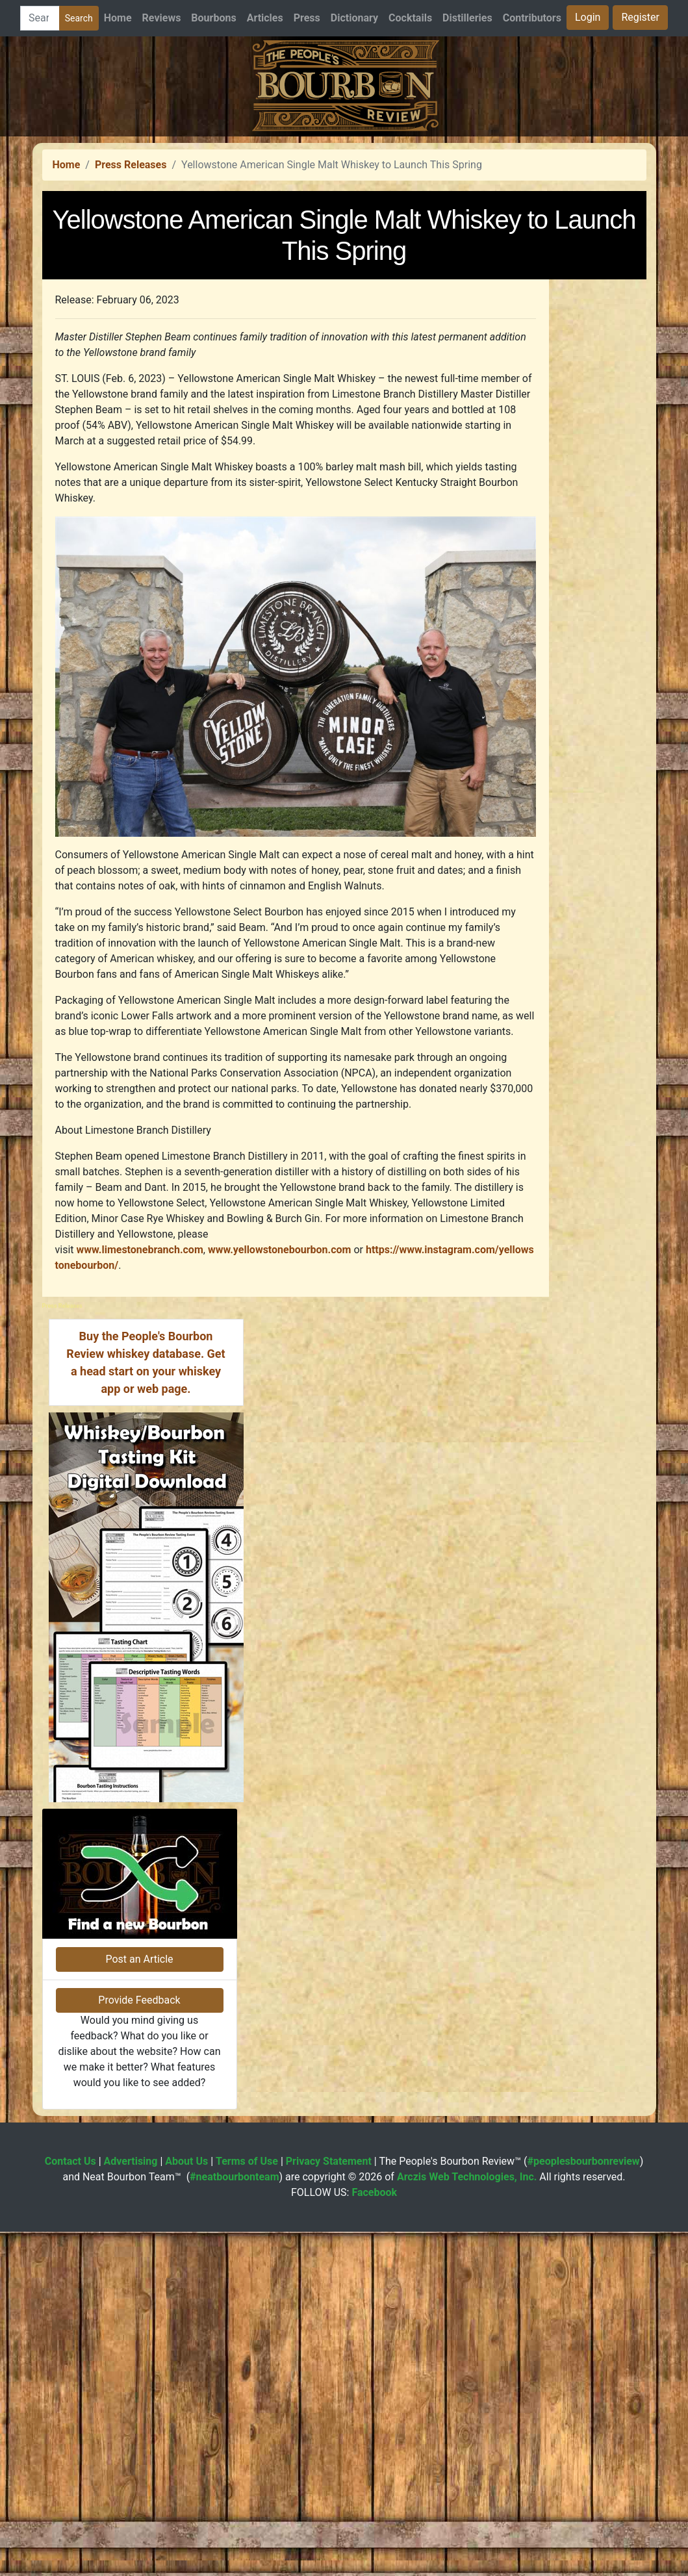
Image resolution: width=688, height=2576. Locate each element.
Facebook (374, 2537)
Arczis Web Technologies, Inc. (467, 2521)
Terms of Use (247, 2505)
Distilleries (467, 18)
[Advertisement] (344, 227)
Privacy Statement (329, 2505)
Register (640, 17)
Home (118, 18)
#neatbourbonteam (234, 2521)
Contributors (532, 18)
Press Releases (130, 346)
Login (587, 17)
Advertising (131, 2505)
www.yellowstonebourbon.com (279, 1431)
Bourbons (213, 18)
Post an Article (139, 2303)
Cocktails (410, 18)
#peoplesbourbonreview (584, 2505)
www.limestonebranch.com (140, 1431)
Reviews (161, 18)
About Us (186, 2505)
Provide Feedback (139, 2344)
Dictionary (354, 18)
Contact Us (70, 2505)
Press (307, 18)
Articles (265, 18)
